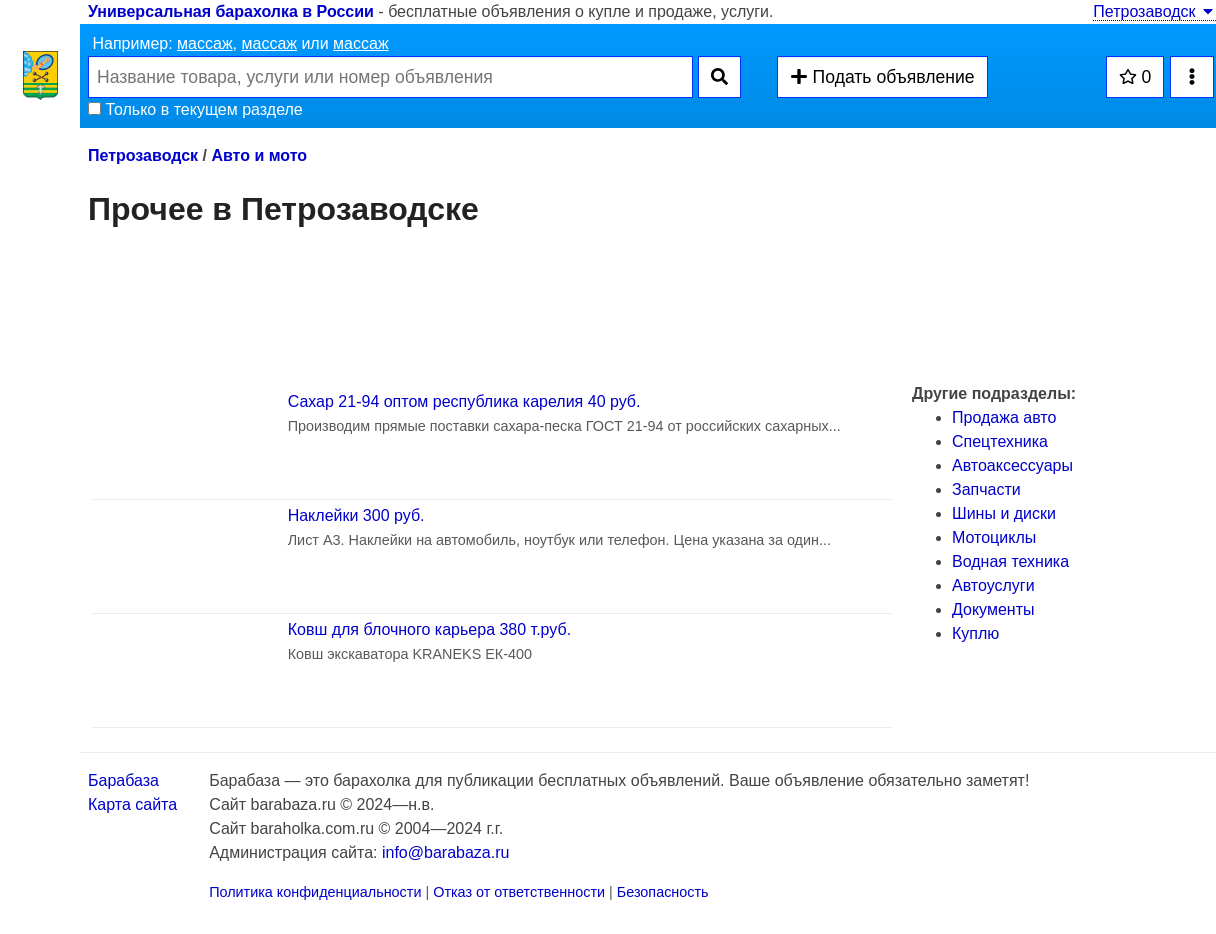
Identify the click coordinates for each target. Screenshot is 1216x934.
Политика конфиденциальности (315, 892)
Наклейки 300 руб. (356, 515)
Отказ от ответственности (519, 892)
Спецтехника (1000, 441)
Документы (993, 609)
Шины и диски (1004, 513)
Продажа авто (1004, 417)
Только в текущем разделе (195, 109)
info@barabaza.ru (445, 852)
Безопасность (663, 892)
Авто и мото (259, 155)
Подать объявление (882, 77)
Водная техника (1010, 561)
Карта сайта (132, 804)
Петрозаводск (1154, 11)
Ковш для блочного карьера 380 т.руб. (429, 629)
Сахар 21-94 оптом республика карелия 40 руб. (464, 401)
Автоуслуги (993, 585)
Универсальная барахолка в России (231, 11)
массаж (205, 43)
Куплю (975, 633)
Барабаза (123, 780)
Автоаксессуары (1012, 465)
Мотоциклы (994, 537)
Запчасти (986, 489)
